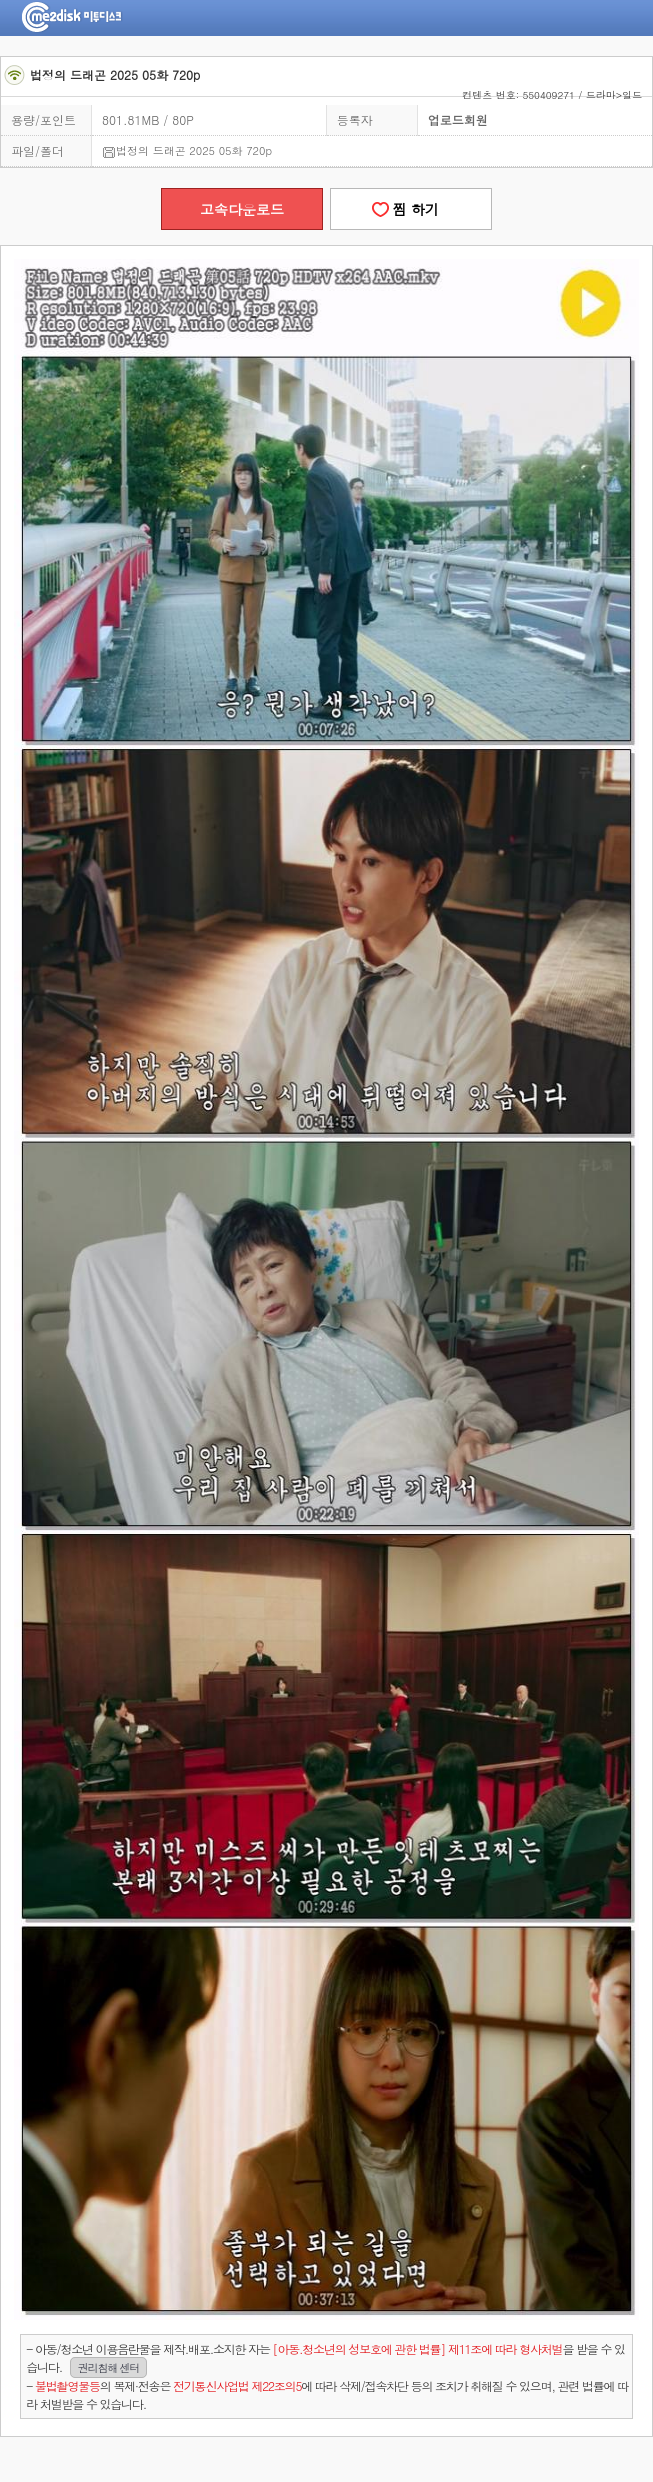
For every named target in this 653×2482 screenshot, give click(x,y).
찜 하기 (411, 209)
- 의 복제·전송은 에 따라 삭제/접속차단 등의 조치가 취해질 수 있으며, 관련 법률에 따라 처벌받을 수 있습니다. (327, 2394)
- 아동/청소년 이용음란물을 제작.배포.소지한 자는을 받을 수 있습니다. (325, 2358)
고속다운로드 (242, 209)
